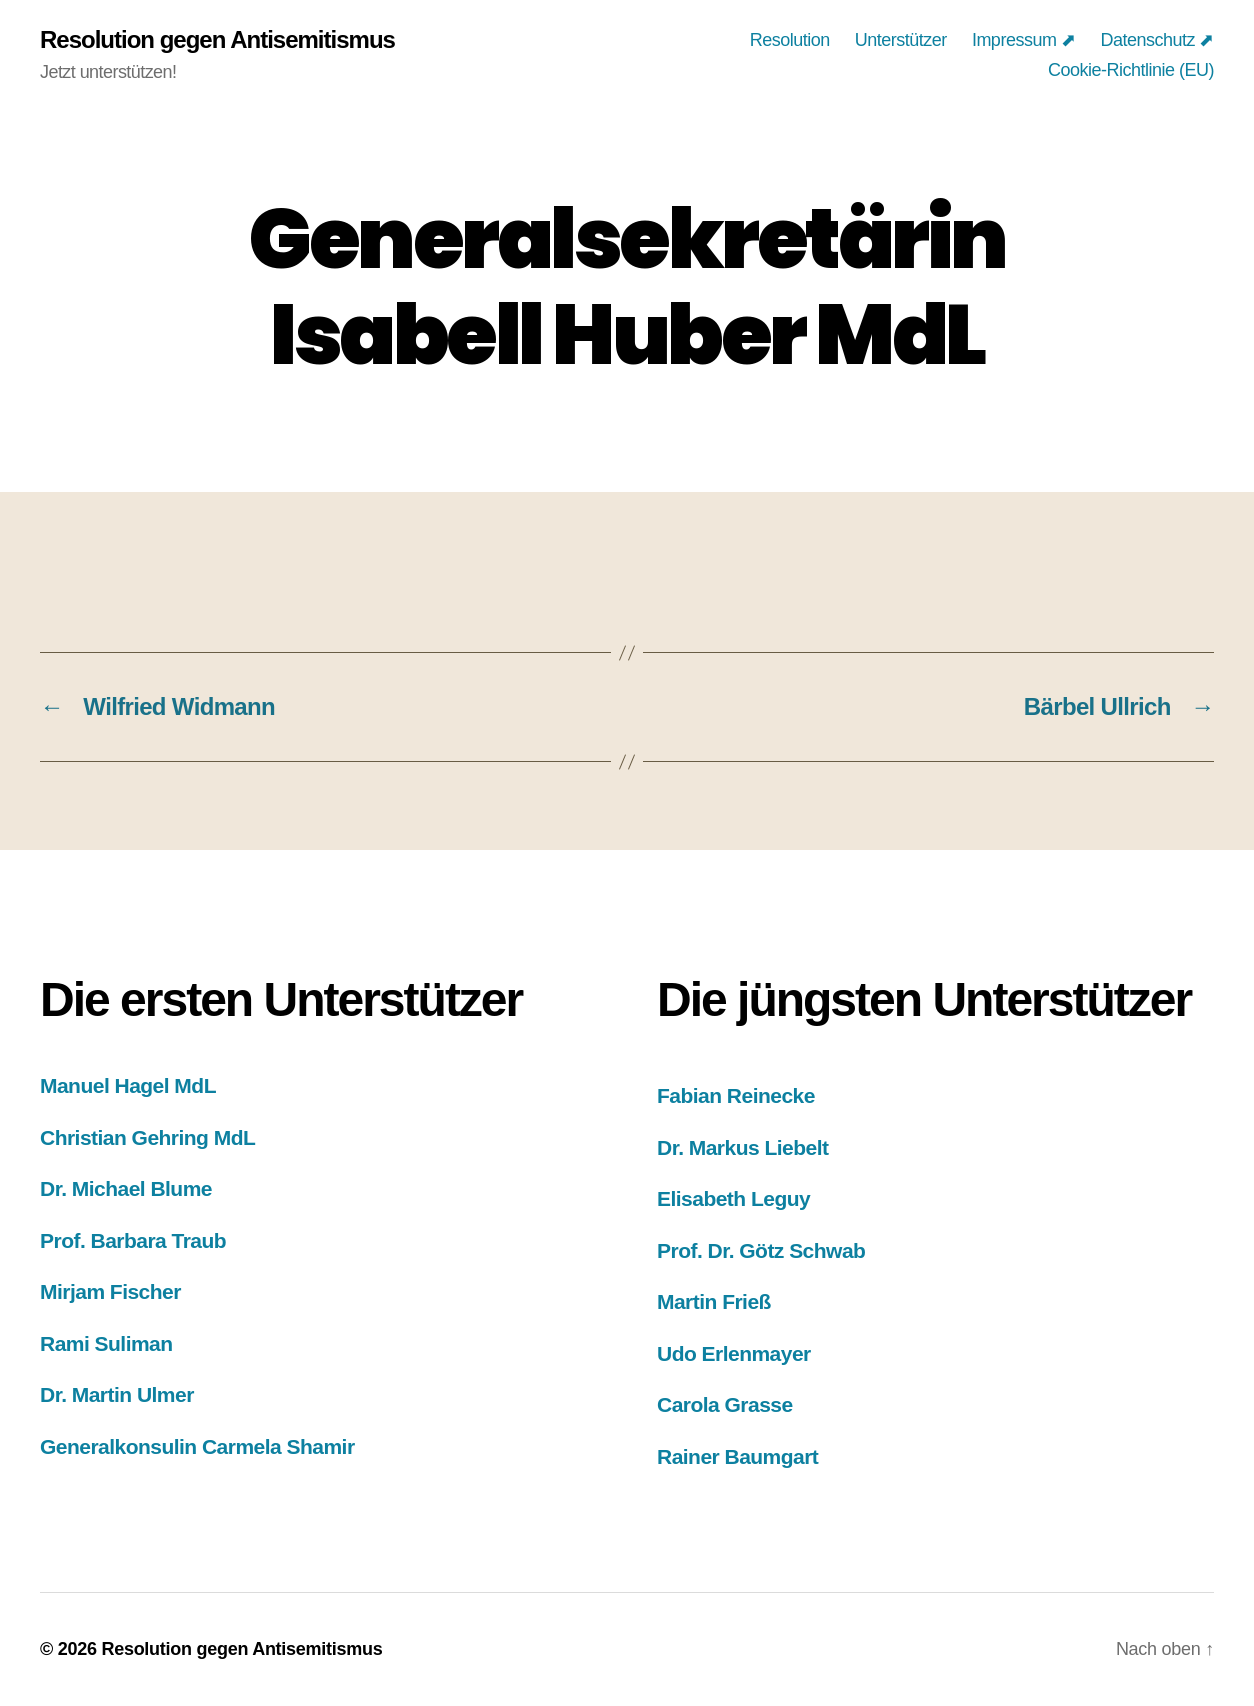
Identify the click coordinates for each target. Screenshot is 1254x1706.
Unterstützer (901, 40)
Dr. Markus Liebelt (742, 1147)
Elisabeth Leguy (733, 1198)
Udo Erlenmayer (734, 1353)
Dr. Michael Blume (126, 1188)
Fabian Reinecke (736, 1095)
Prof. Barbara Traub (133, 1240)
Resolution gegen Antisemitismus (217, 40)
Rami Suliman (106, 1343)
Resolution (790, 40)
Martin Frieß (714, 1301)
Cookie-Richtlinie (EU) (1131, 70)
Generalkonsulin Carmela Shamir (197, 1446)
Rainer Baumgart (737, 1456)
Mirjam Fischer (110, 1291)
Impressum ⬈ (1024, 40)
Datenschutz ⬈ (1157, 40)
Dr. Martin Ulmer (117, 1394)
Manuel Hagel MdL (128, 1085)
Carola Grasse (725, 1404)
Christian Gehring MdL (147, 1137)
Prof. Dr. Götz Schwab (761, 1250)
